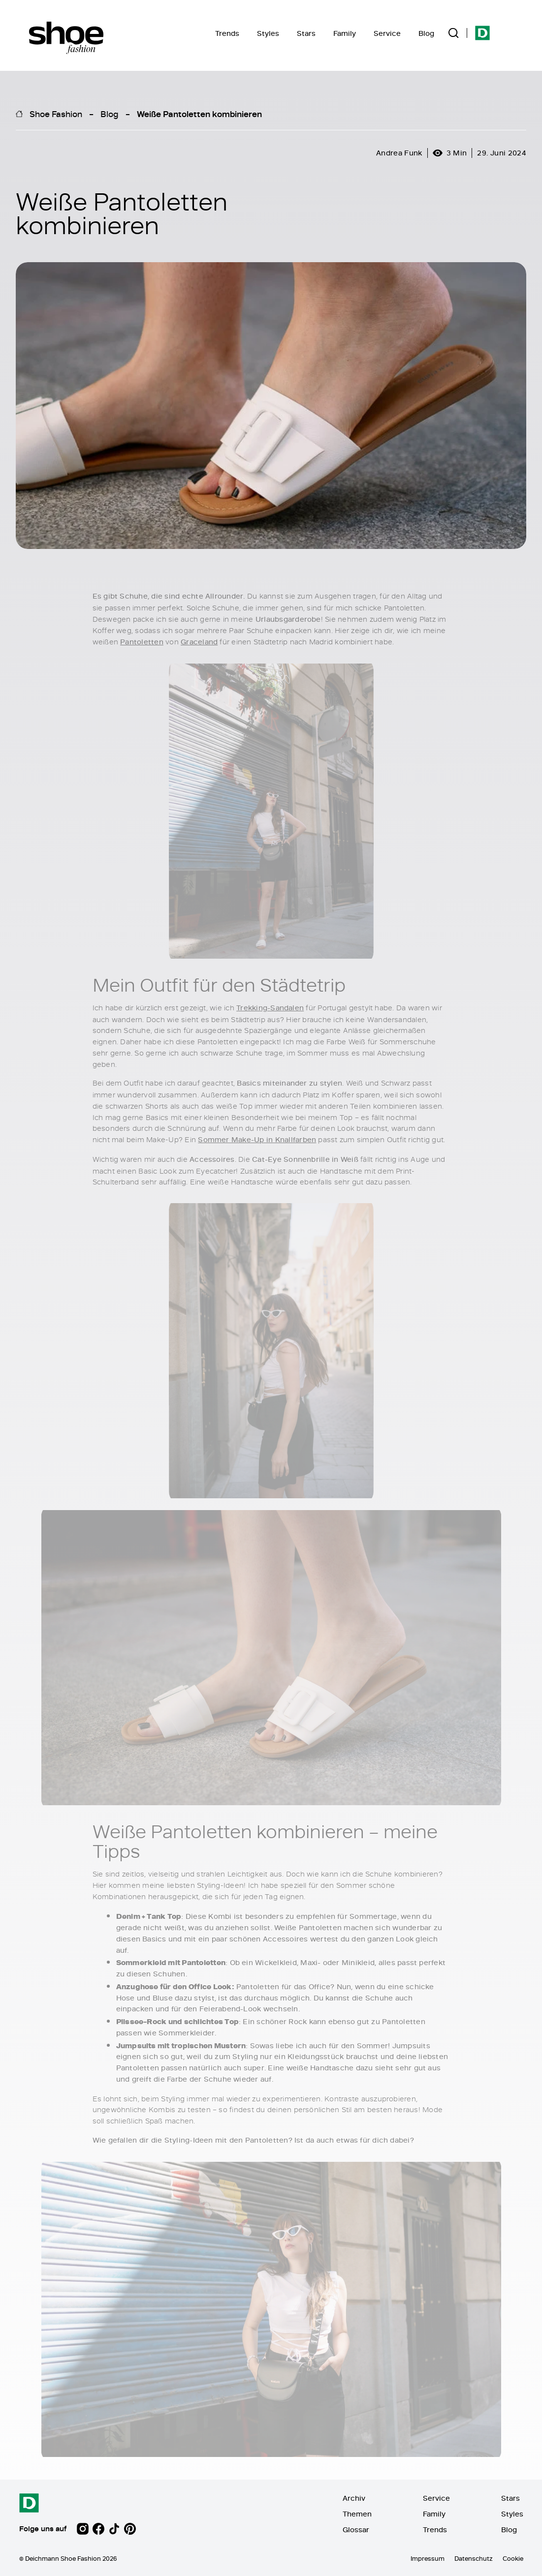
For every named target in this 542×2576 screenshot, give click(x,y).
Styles (268, 33)
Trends (227, 33)
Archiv (354, 2498)
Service (387, 33)
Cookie (513, 2558)
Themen (357, 2514)
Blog (426, 33)
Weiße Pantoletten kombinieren (199, 114)
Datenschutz (473, 2558)
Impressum (428, 2558)
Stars (306, 33)
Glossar (356, 2529)
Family (344, 33)
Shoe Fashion (56, 114)
